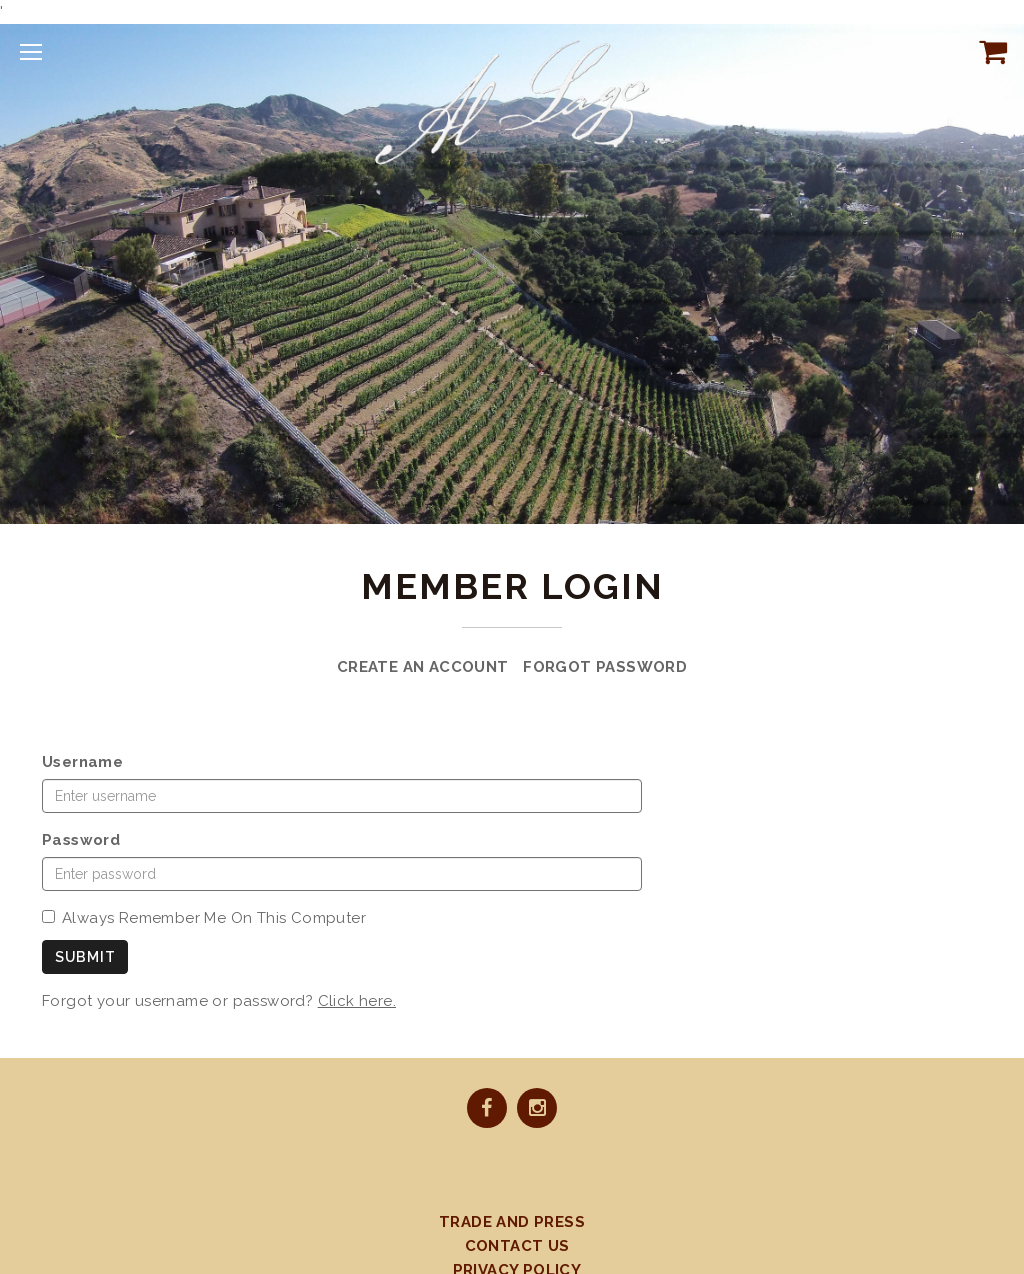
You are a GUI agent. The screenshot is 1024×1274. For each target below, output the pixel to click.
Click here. (357, 1001)
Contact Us (517, 1246)
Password (81, 840)
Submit (85, 957)
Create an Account (423, 667)
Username (82, 762)
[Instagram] (537, 1110)
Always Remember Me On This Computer (204, 918)
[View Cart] (989, 51)
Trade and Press (512, 1222)
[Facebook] (487, 1110)
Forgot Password (605, 667)
